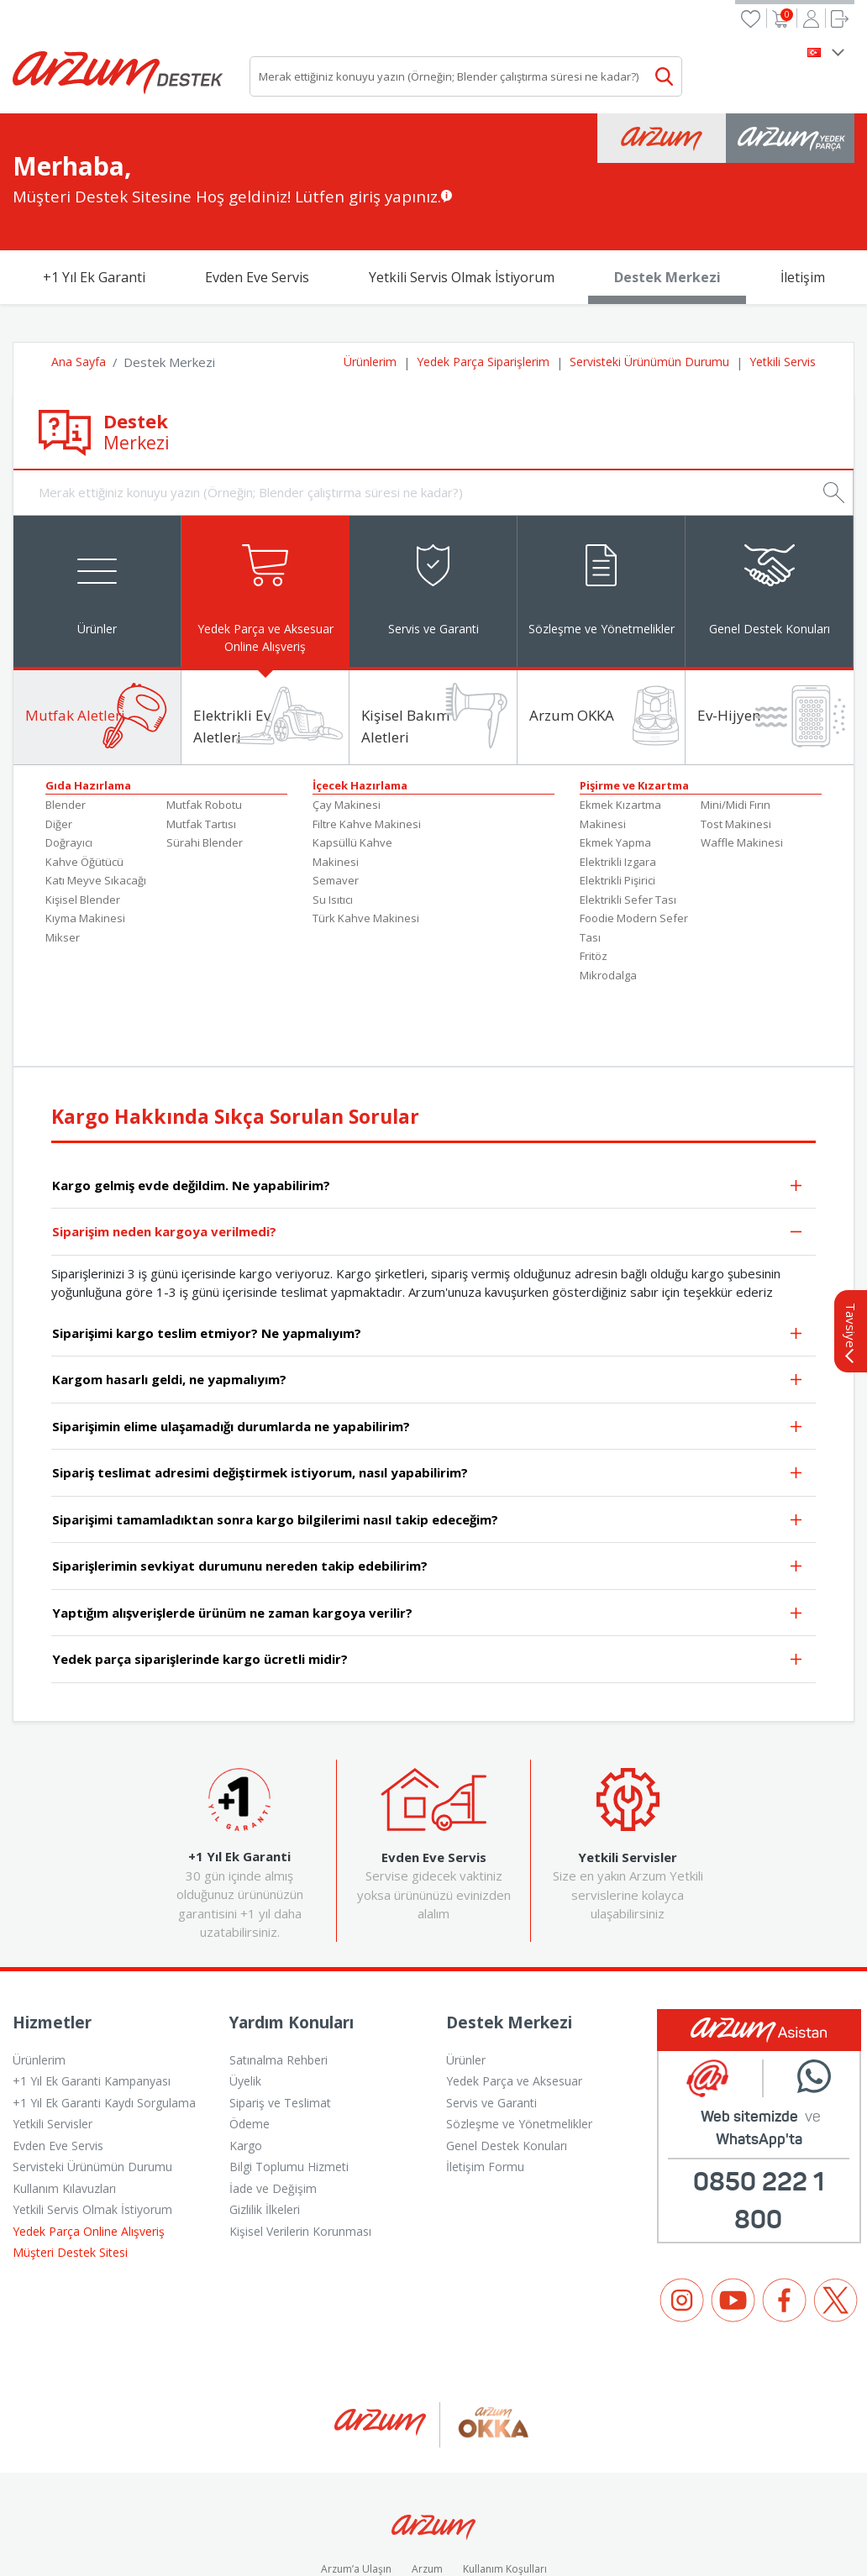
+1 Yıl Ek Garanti (94, 190)
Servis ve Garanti (491, 2019)
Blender (65, 720)
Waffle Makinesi (742, 758)
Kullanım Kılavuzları (64, 2104)
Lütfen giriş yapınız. (368, 109)
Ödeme (249, 2040)
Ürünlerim (39, 1976)
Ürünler (466, 1976)
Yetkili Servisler (52, 2040)
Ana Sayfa (78, 275)
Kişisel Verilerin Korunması (300, 2147)
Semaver (336, 796)
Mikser (62, 853)
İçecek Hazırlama (360, 701)
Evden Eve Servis (257, 190)
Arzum (427, 2485)
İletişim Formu (485, 2083)
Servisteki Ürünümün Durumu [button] (649, 275)
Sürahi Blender (204, 758)
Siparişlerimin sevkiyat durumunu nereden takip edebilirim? (427, 1483)
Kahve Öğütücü (84, 777)
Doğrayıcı (68, 758)
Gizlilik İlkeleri (264, 2125)
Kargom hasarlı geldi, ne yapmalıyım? (427, 1297)
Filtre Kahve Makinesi (367, 740)
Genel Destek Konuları (506, 2062)
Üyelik (245, 1997)
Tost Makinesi (736, 740)
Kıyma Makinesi (85, 834)
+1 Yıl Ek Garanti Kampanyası (92, 1997)
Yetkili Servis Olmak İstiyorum (461, 190)
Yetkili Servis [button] (782, 275)
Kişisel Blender (82, 815)
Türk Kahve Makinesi (366, 834)
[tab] (97, 504)
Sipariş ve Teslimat (280, 2019)
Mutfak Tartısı (201, 740)
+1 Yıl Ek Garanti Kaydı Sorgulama (104, 2019)
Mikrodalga (608, 891)
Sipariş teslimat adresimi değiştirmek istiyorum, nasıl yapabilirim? (427, 1390)
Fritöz (593, 871)
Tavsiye (851, 1249)
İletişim (802, 190)
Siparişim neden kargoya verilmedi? (427, 1149)
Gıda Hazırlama (88, 701)
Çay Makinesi (347, 720)
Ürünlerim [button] (370, 275)
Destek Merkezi (667, 190)
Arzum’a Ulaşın (356, 2485)
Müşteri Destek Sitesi (70, 2168)
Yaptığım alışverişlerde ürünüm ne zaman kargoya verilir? (427, 1530)
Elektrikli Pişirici (617, 796)
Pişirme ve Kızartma (634, 701)
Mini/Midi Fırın (735, 720)
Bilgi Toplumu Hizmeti (289, 2083)
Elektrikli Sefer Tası (628, 815)
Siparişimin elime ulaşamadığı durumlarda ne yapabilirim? (427, 1343)
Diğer (58, 740)
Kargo (245, 2062)
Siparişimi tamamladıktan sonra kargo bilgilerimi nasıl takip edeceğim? (427, 1436)
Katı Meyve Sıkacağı (95, 796)
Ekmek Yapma (615, 758)
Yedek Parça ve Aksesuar (514, 1997)
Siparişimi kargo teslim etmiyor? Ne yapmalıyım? (427, 1250)
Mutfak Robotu (204, 720)
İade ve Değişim (273, 2104)
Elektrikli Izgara (618, 777)
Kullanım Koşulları (505, 2485)
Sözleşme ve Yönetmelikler (519, 2040)
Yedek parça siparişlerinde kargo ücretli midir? (427, 1577)
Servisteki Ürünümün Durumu (92, 2083)
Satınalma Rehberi (278, 1976)
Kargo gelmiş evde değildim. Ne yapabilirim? (427, 1102)
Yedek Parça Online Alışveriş (89, 2147)
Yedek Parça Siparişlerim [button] (483, 275)
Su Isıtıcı (333, 815)
